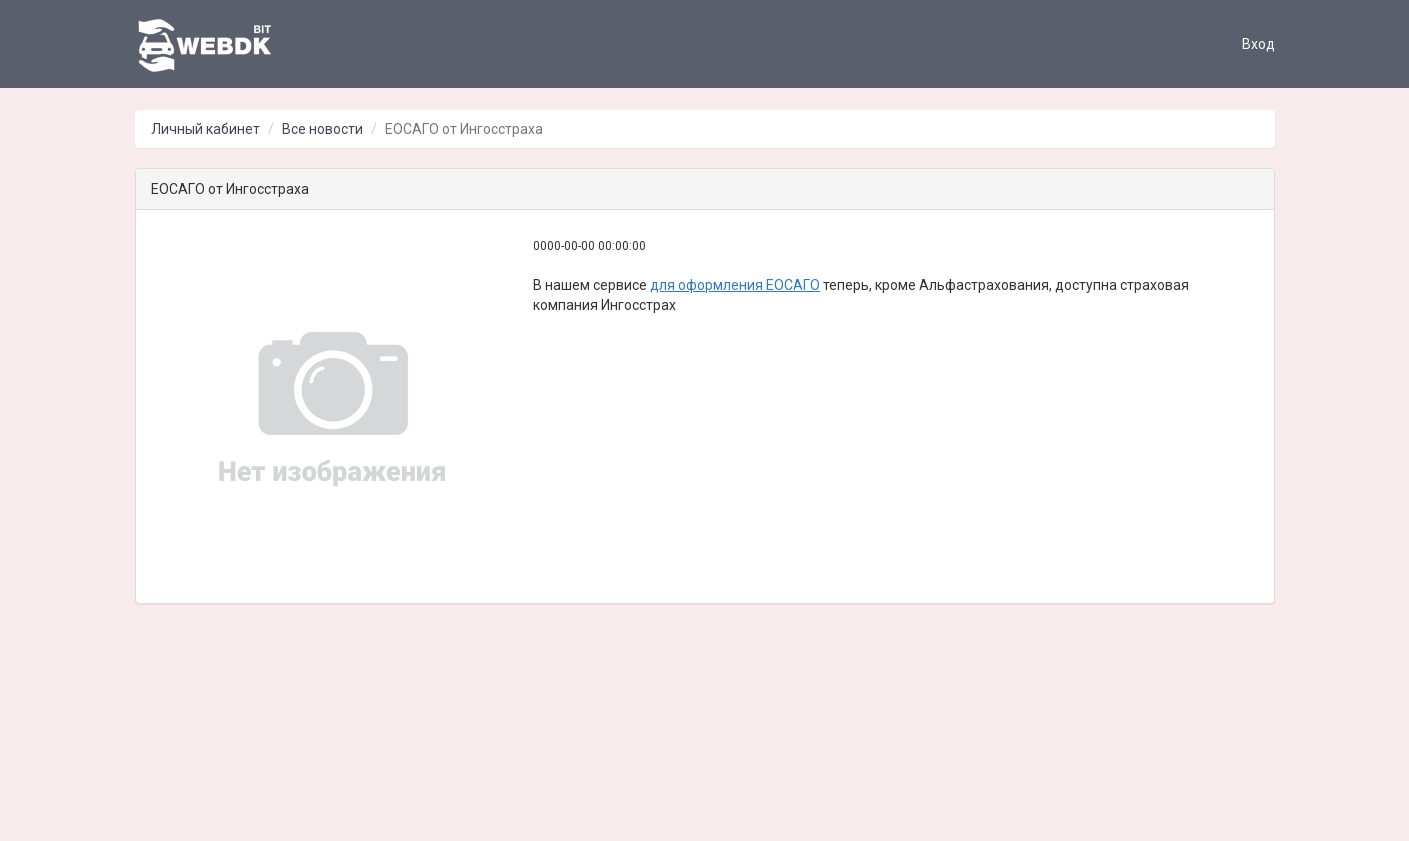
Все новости (322, 129)
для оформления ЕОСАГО (735, 285)
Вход (1258, 44)
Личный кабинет (205, 129)
